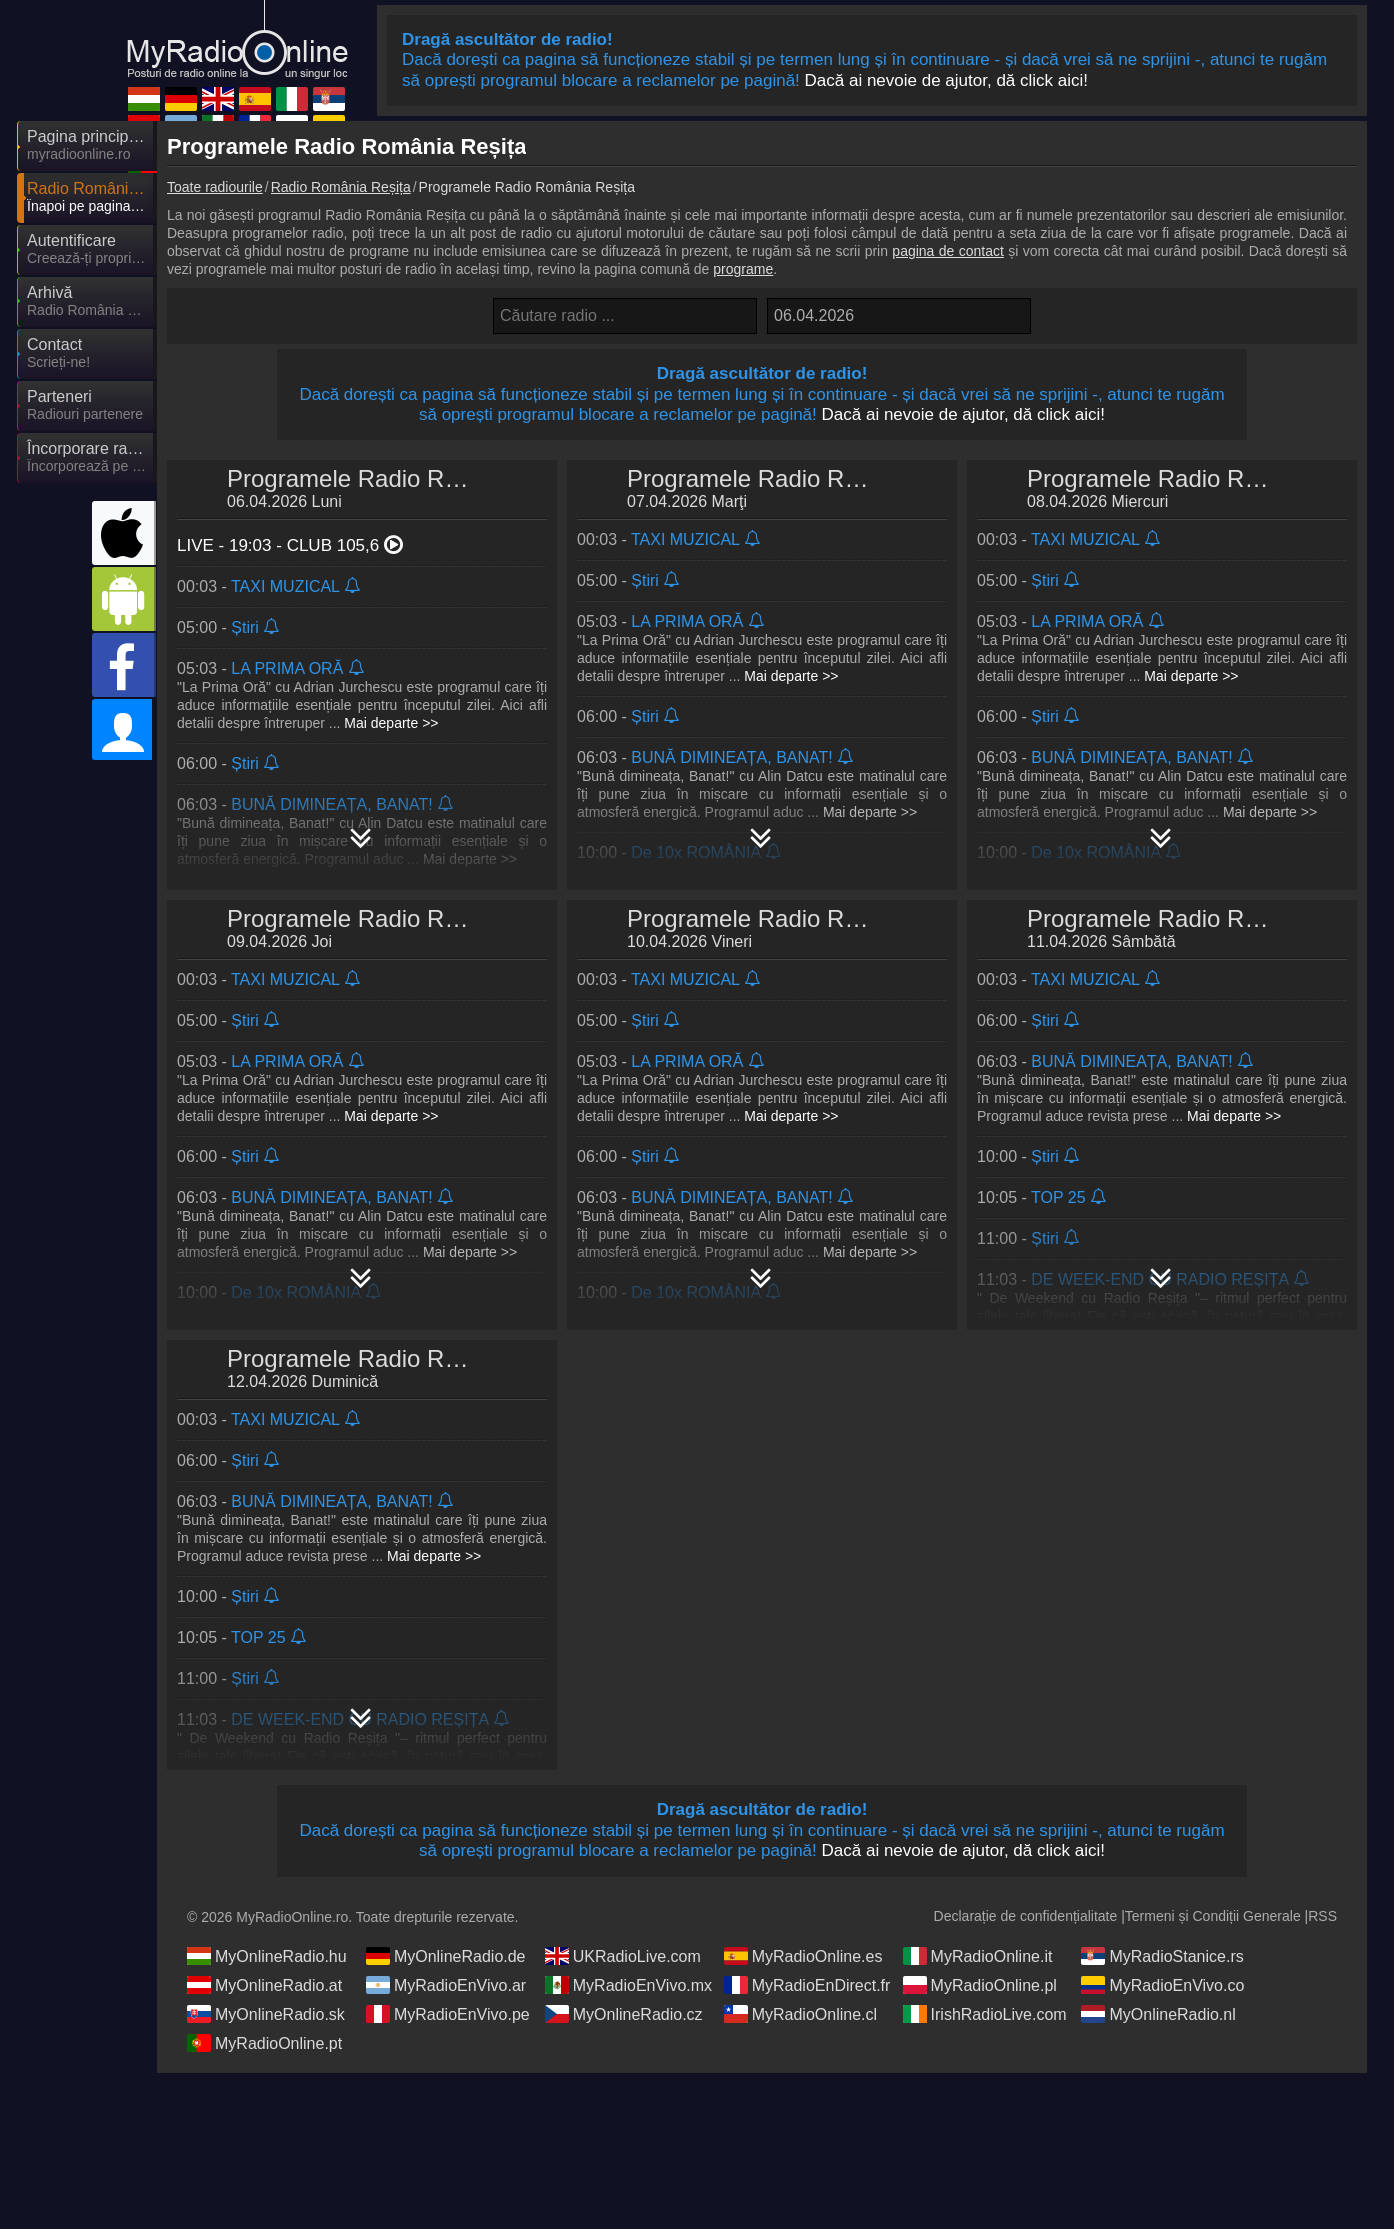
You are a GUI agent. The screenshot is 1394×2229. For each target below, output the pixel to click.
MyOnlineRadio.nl (1158, 2014)
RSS (1322, 1916)
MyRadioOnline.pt (264, 2043)
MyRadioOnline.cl (800, 2014)
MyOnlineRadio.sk (266, 2014)
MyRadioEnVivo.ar (446, 1985)
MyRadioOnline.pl (980, 1985)
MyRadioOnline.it (978, 1956)
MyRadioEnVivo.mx (628, 1985)
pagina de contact (947, 251)
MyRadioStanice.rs (1162, 1956)
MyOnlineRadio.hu (267, 1956)
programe (743, 269)
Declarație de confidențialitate (1026, 1916)
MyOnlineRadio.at (264, 1985)
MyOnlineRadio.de (446, 1956)
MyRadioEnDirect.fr (807, 1985)
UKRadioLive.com (623, 1956)
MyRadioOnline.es (803, 1956)
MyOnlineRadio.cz (624, 2014)
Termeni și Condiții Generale (1213, 1916)
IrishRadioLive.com (985, 2014)
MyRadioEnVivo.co (1162, 1985)
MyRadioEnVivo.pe (448, 2014)
